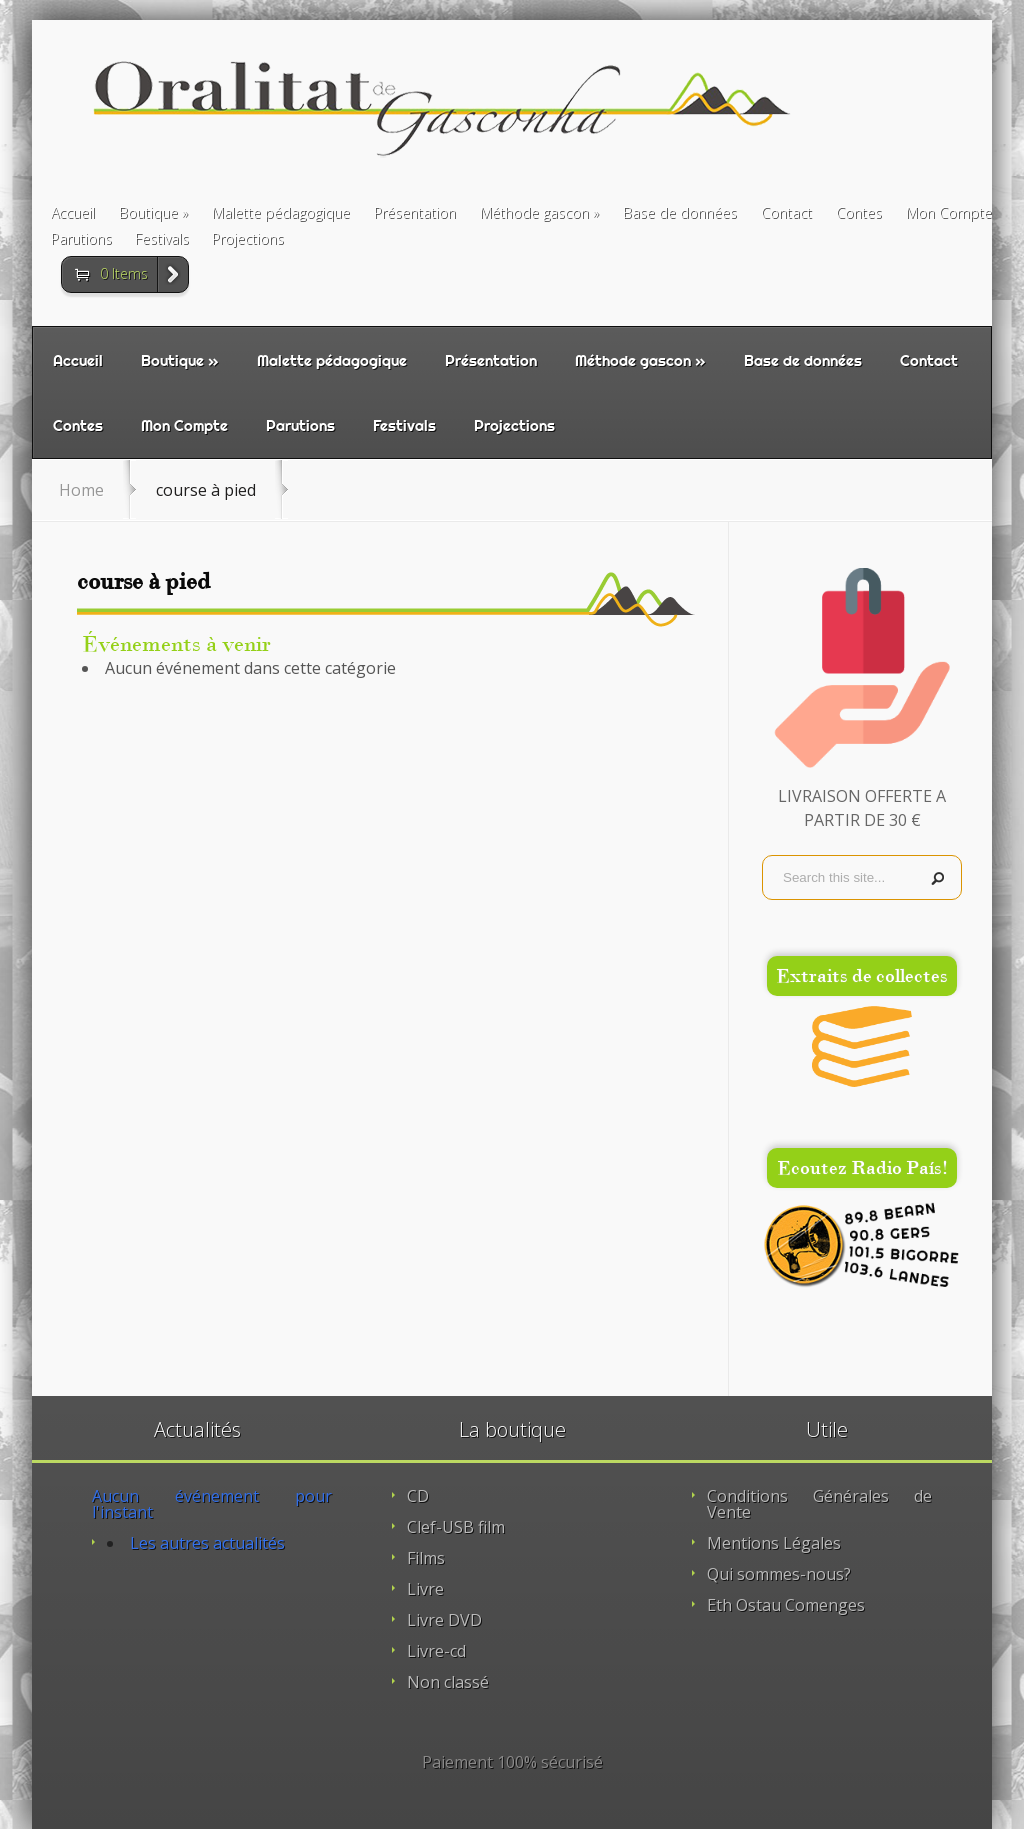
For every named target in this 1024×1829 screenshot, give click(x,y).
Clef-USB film (456, 1527)
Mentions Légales (774, 1543)
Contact (786, 214)
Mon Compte (949, 214)
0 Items (124, 273)
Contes (859, 214)
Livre (425, 1589)
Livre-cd (436, 1651)
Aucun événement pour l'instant (212, 1504)
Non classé (448, 1682)
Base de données (680, 214)
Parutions (81, 240)
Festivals (162, 240)
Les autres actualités (207, 1543)
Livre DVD (444, 1620)
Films (426, 1558)
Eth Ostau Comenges (786, 1605)
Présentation (415, 214)
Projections (248, 240)
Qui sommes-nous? (779, 1574)
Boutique (148, 214)
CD (418, 1496)
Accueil (73, 214)
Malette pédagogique (281, 214)
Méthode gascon (534, 214)
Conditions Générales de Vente (819, 1504)
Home (81, 490)
